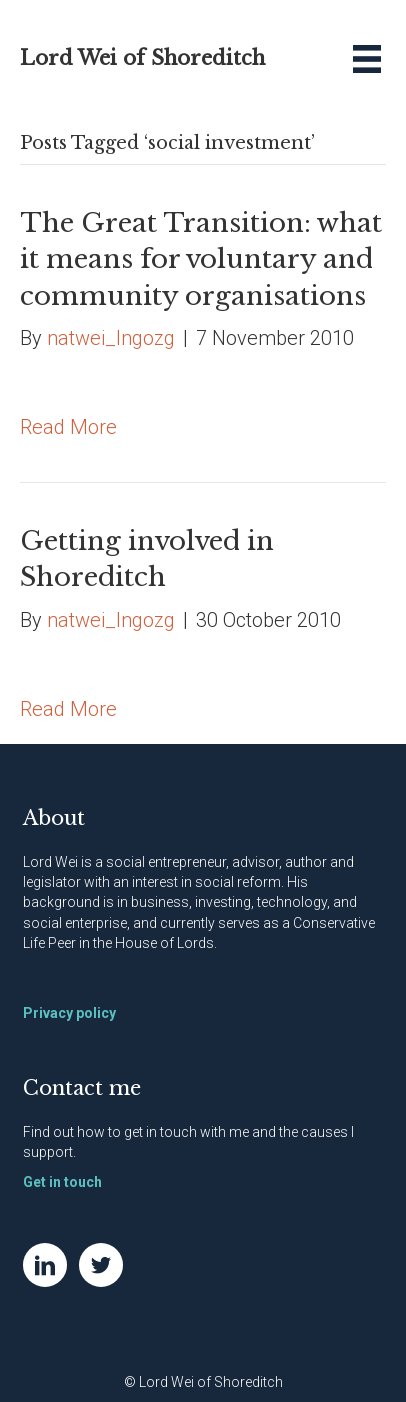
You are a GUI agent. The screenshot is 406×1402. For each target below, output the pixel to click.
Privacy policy (69, 1013)
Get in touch (62, 1182)
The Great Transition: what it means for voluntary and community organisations (201, 259)
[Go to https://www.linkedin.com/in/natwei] (45, 1265)
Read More (68, 427)
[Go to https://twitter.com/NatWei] (101, 1265)
